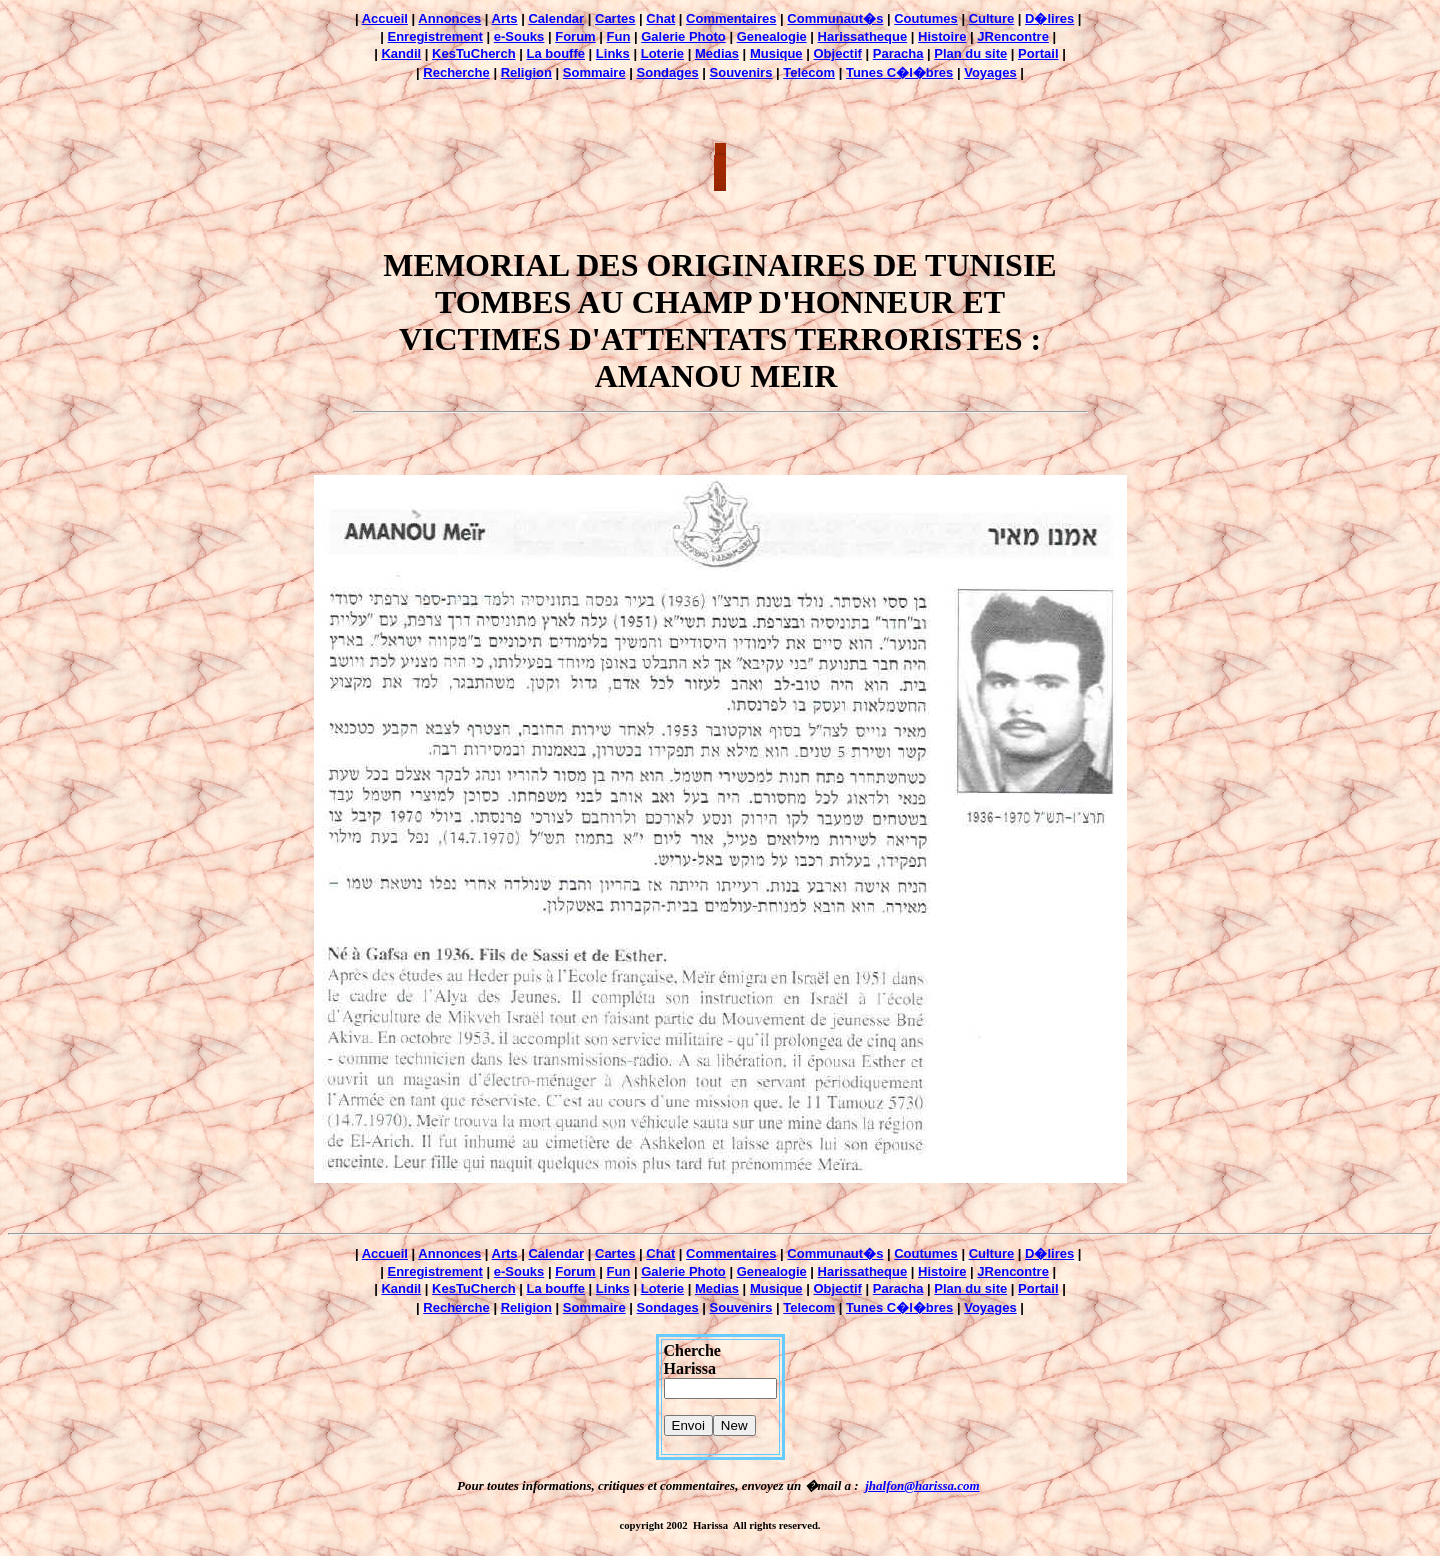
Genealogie (772, 36)
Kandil (401, 53)
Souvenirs (741, 72)
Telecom (809, 72)
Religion (526, 72)
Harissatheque (863, 36)
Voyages (990, 72)
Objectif (837, 53)
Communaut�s (835, 18)
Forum (575, 36)
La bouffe (555, 53)
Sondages (668, 72)
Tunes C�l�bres (899, 72)
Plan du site (970, 53)
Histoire (942, 36)
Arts (505, 18)
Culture (992, 18)
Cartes (615, 18)
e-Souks (519, 36)
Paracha (898, 53)
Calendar (556, 18)
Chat (660, 18)
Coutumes (926, 18)
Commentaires (731, 18)
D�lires (1049, 18)
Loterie (662, 53)
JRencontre (1013, 36)
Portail (1038, 53)
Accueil (385, 18)
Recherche (456, 72)
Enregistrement (435, 36)
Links (613, 53)
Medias (717, 53)
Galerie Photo (683, 36)
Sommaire (594, 72)
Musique (776, 53)
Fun (619, 36)
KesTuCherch (474, 53)
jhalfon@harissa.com (922, 1485)
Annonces (449, 18)
